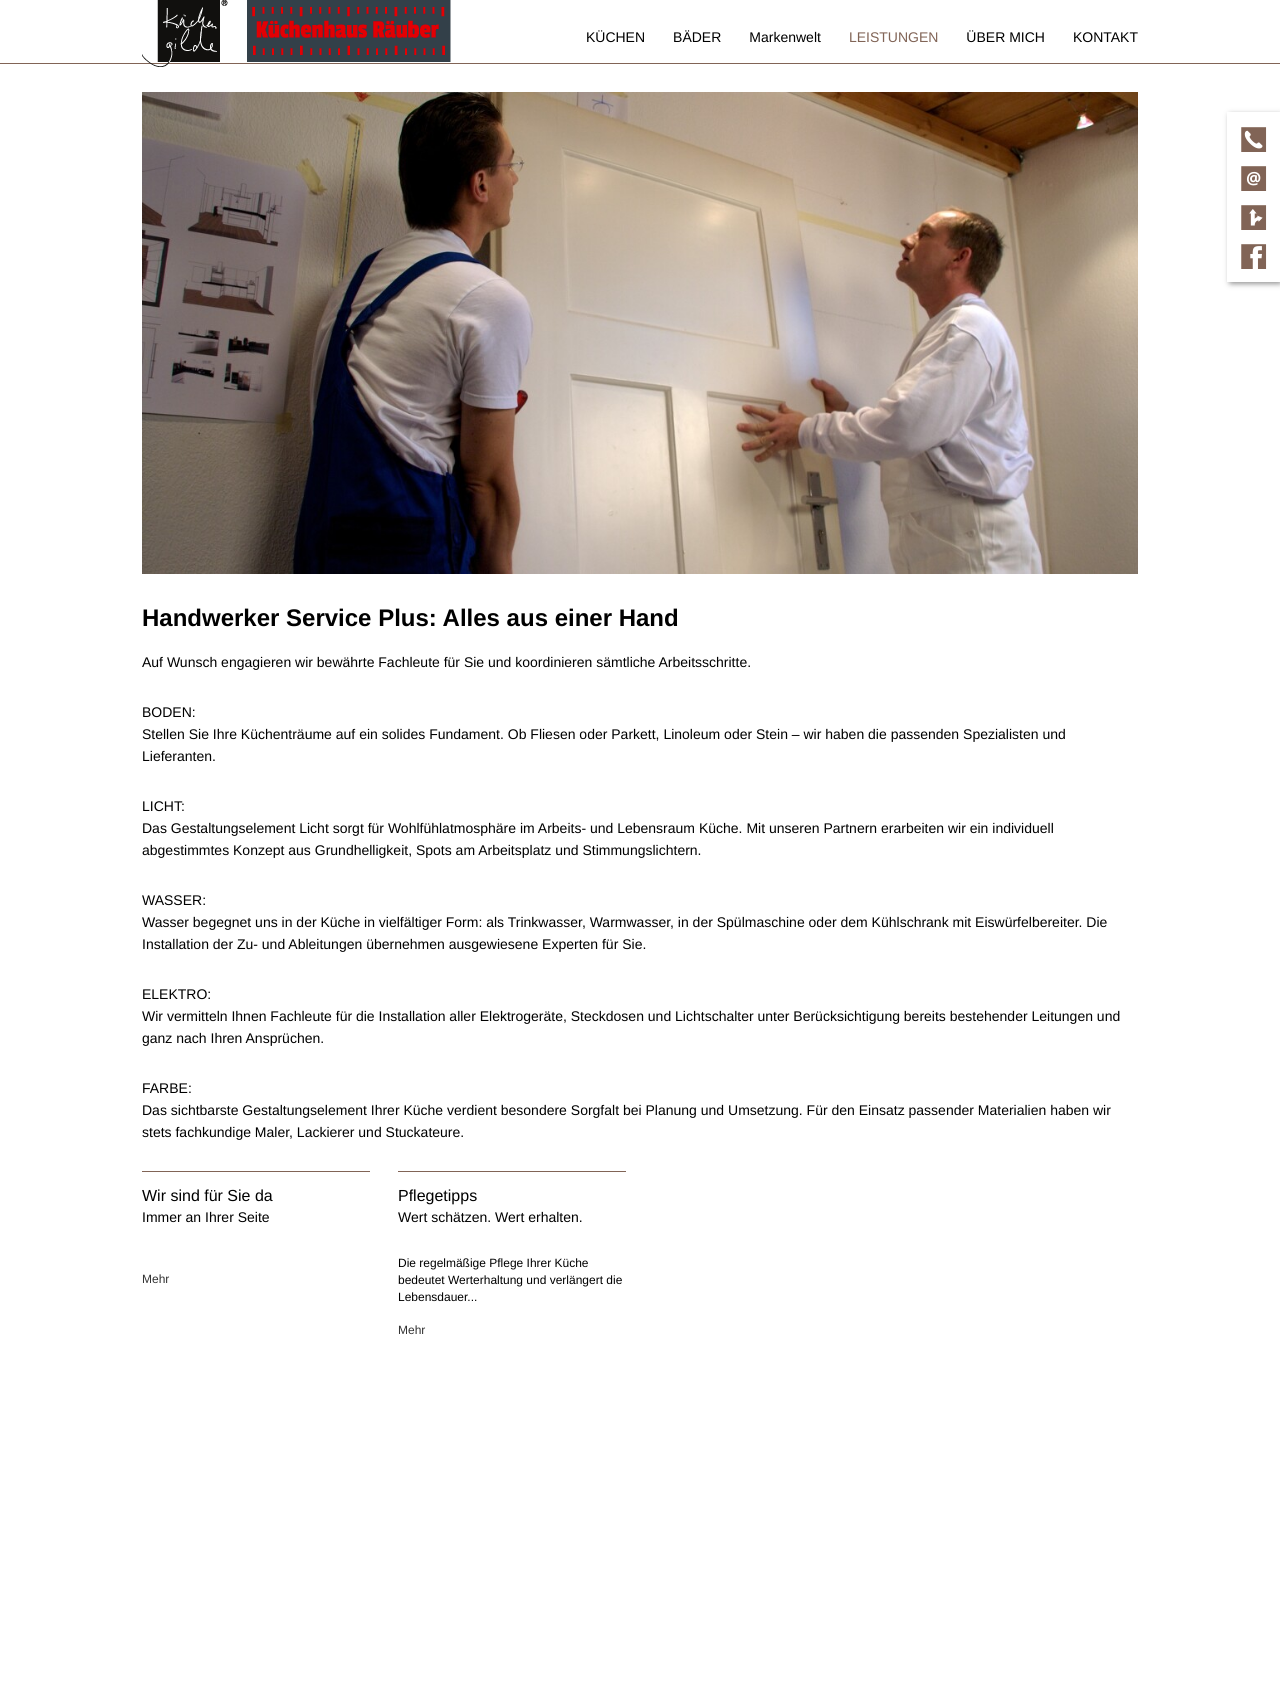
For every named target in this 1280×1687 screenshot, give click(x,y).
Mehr (155, 1279)
